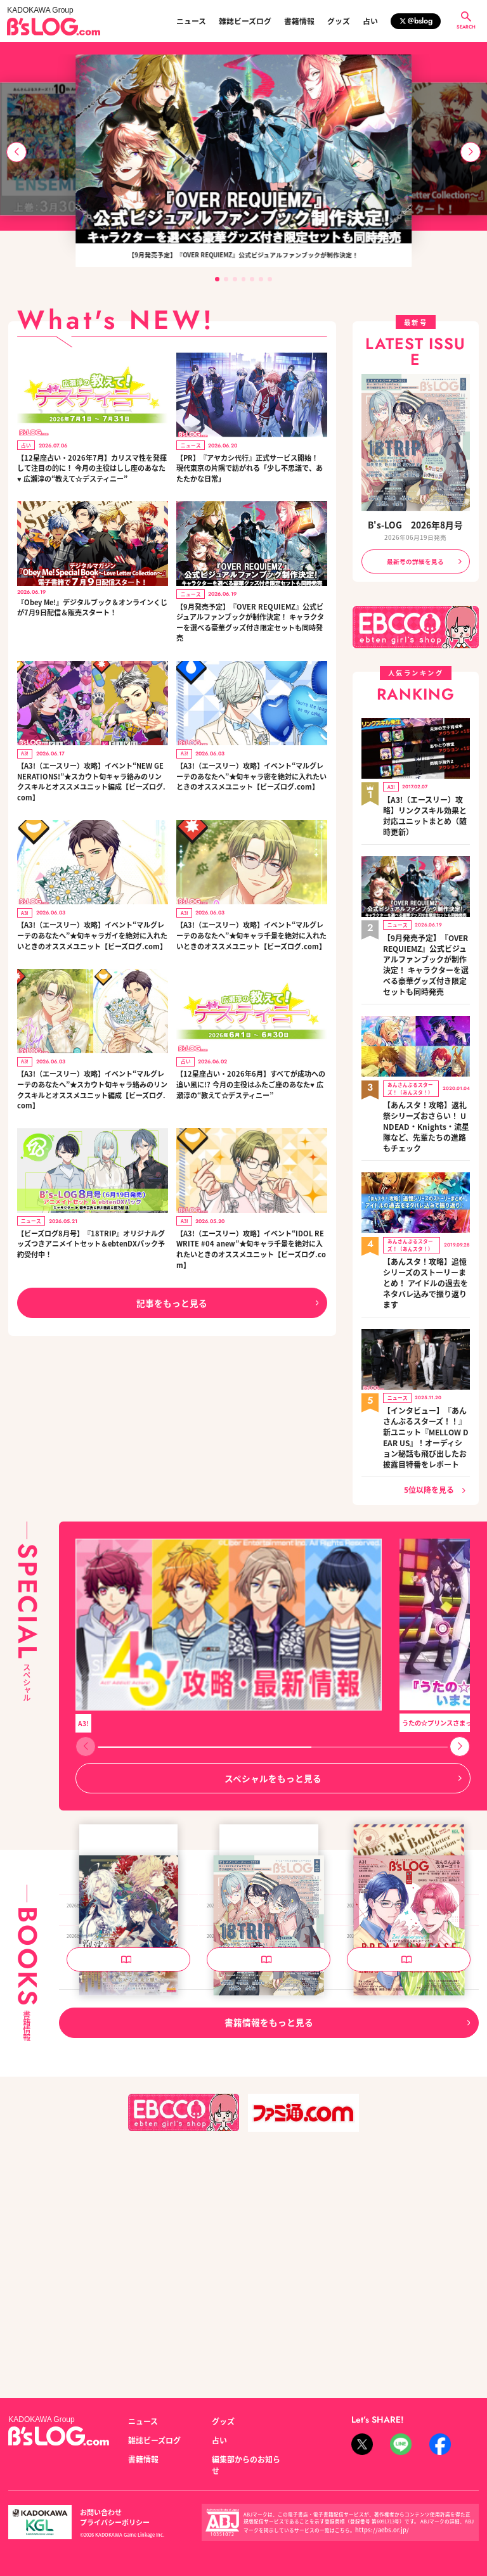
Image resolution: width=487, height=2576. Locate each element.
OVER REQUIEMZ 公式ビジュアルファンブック (127, 1952)
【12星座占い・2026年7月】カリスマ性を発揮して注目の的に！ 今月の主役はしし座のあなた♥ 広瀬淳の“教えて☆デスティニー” (91, 467)
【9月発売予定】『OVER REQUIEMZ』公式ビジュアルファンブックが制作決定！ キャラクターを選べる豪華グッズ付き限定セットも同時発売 (250, 621)
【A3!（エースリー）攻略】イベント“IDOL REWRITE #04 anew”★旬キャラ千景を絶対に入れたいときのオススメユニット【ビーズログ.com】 (251, 1245)
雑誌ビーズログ (245, 21)
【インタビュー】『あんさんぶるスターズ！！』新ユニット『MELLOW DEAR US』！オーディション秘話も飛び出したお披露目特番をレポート (426, 1326)
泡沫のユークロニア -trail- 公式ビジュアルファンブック (127, 2179)
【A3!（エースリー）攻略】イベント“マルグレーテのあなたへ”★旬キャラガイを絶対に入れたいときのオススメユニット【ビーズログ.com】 (92, 933)
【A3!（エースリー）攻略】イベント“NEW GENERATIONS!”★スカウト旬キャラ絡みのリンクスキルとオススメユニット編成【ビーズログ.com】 (91, 779)
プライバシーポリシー (160, 2517)
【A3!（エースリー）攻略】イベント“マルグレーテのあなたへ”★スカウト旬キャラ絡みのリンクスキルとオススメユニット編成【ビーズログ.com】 (92, 1087)
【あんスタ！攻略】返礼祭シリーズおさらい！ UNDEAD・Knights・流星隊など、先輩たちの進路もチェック (425, 1064)
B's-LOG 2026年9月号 (244, 1947)
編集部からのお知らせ (243, 2472)
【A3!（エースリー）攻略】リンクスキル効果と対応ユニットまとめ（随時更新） (426, 802)
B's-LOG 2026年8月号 (415, 524)
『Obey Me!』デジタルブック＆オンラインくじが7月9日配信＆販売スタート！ (92, 606)
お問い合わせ (97, 2517)
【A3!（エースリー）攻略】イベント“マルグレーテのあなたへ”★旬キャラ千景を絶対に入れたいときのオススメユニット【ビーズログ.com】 (251, 933)
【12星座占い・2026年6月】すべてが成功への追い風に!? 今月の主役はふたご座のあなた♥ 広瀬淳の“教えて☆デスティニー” (249, 1081)
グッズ (338, 21)
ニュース (191, 21)
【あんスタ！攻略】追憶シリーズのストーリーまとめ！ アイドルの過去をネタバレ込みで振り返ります (425, 1196)
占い (370, 21)
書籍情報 (299, 21)
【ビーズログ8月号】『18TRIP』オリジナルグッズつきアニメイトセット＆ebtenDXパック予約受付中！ (91, 1239)
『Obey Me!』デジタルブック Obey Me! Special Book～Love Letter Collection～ (407, 1952)
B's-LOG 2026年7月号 (384, 2174)
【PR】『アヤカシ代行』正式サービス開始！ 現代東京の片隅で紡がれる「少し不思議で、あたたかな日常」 (249, 467)
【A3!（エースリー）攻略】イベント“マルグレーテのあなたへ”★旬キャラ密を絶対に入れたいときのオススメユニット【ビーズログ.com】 (251, 774)
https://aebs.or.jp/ (376, 2530)
